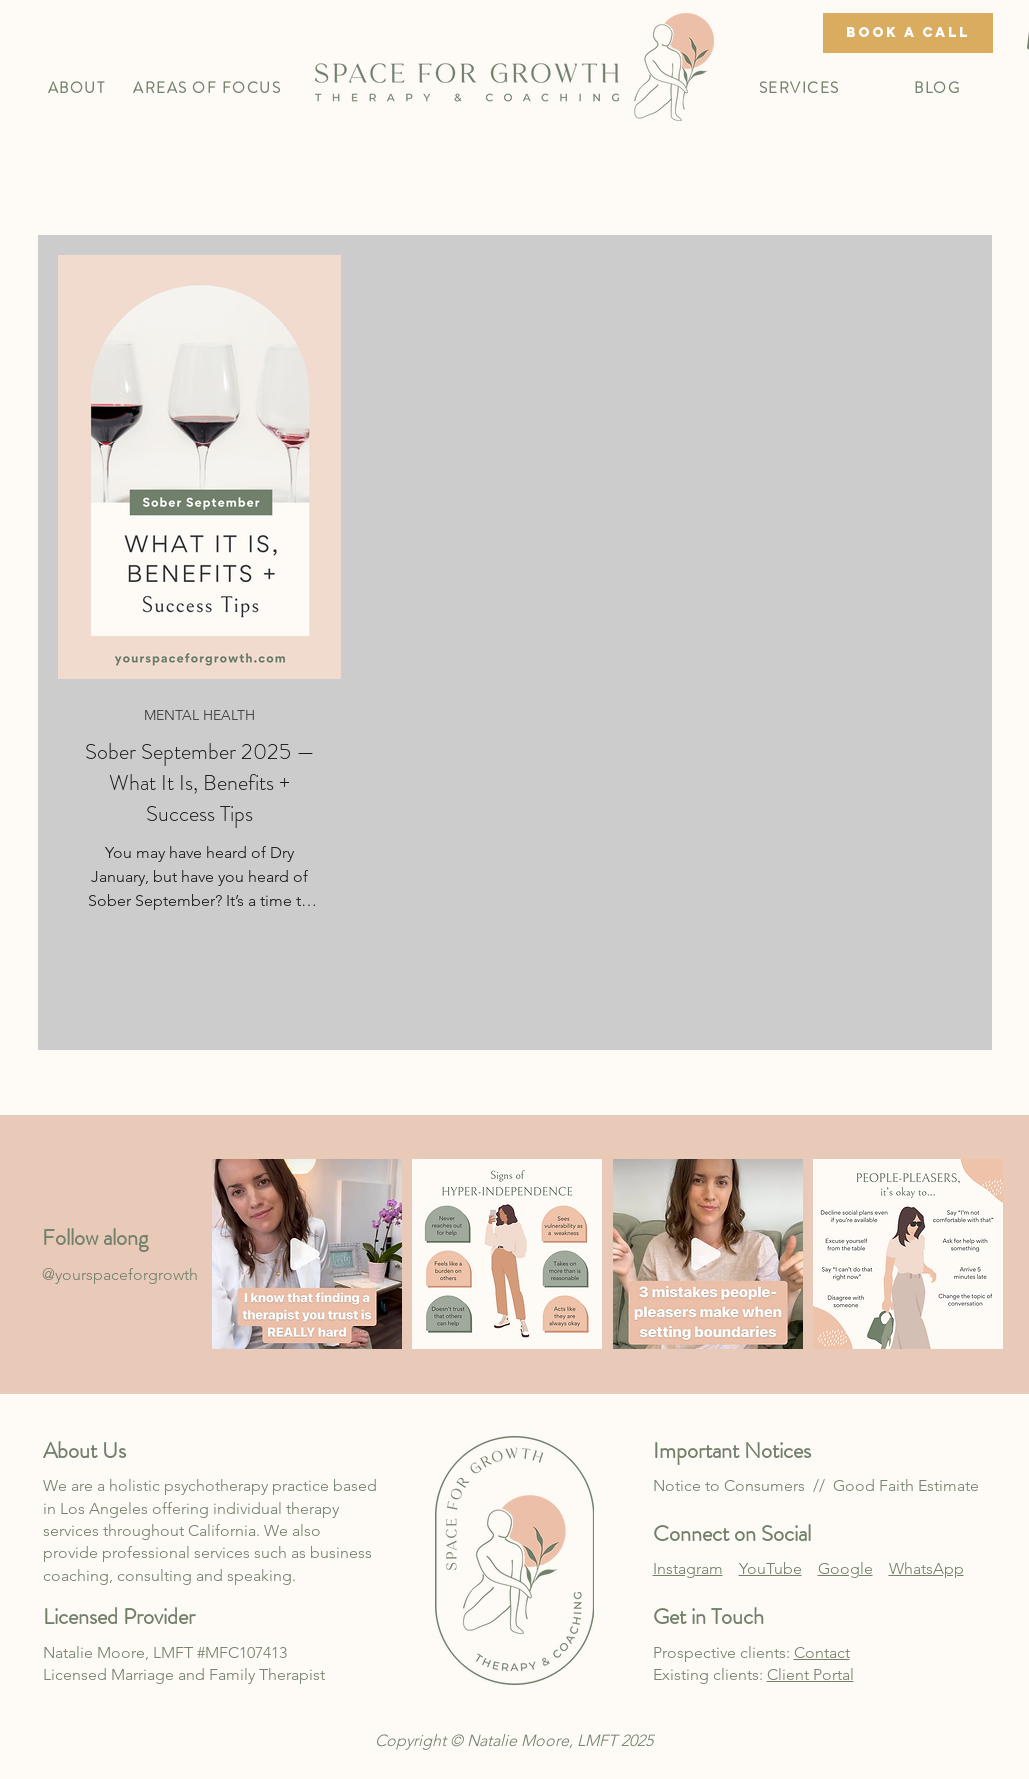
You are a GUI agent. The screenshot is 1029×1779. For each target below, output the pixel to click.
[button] (77, 88)
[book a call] (908, 33)
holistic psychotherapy (188, 1485)
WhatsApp (926, 1568)
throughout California (177, 1530)
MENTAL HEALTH (199, 715)
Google (845, 1568)
